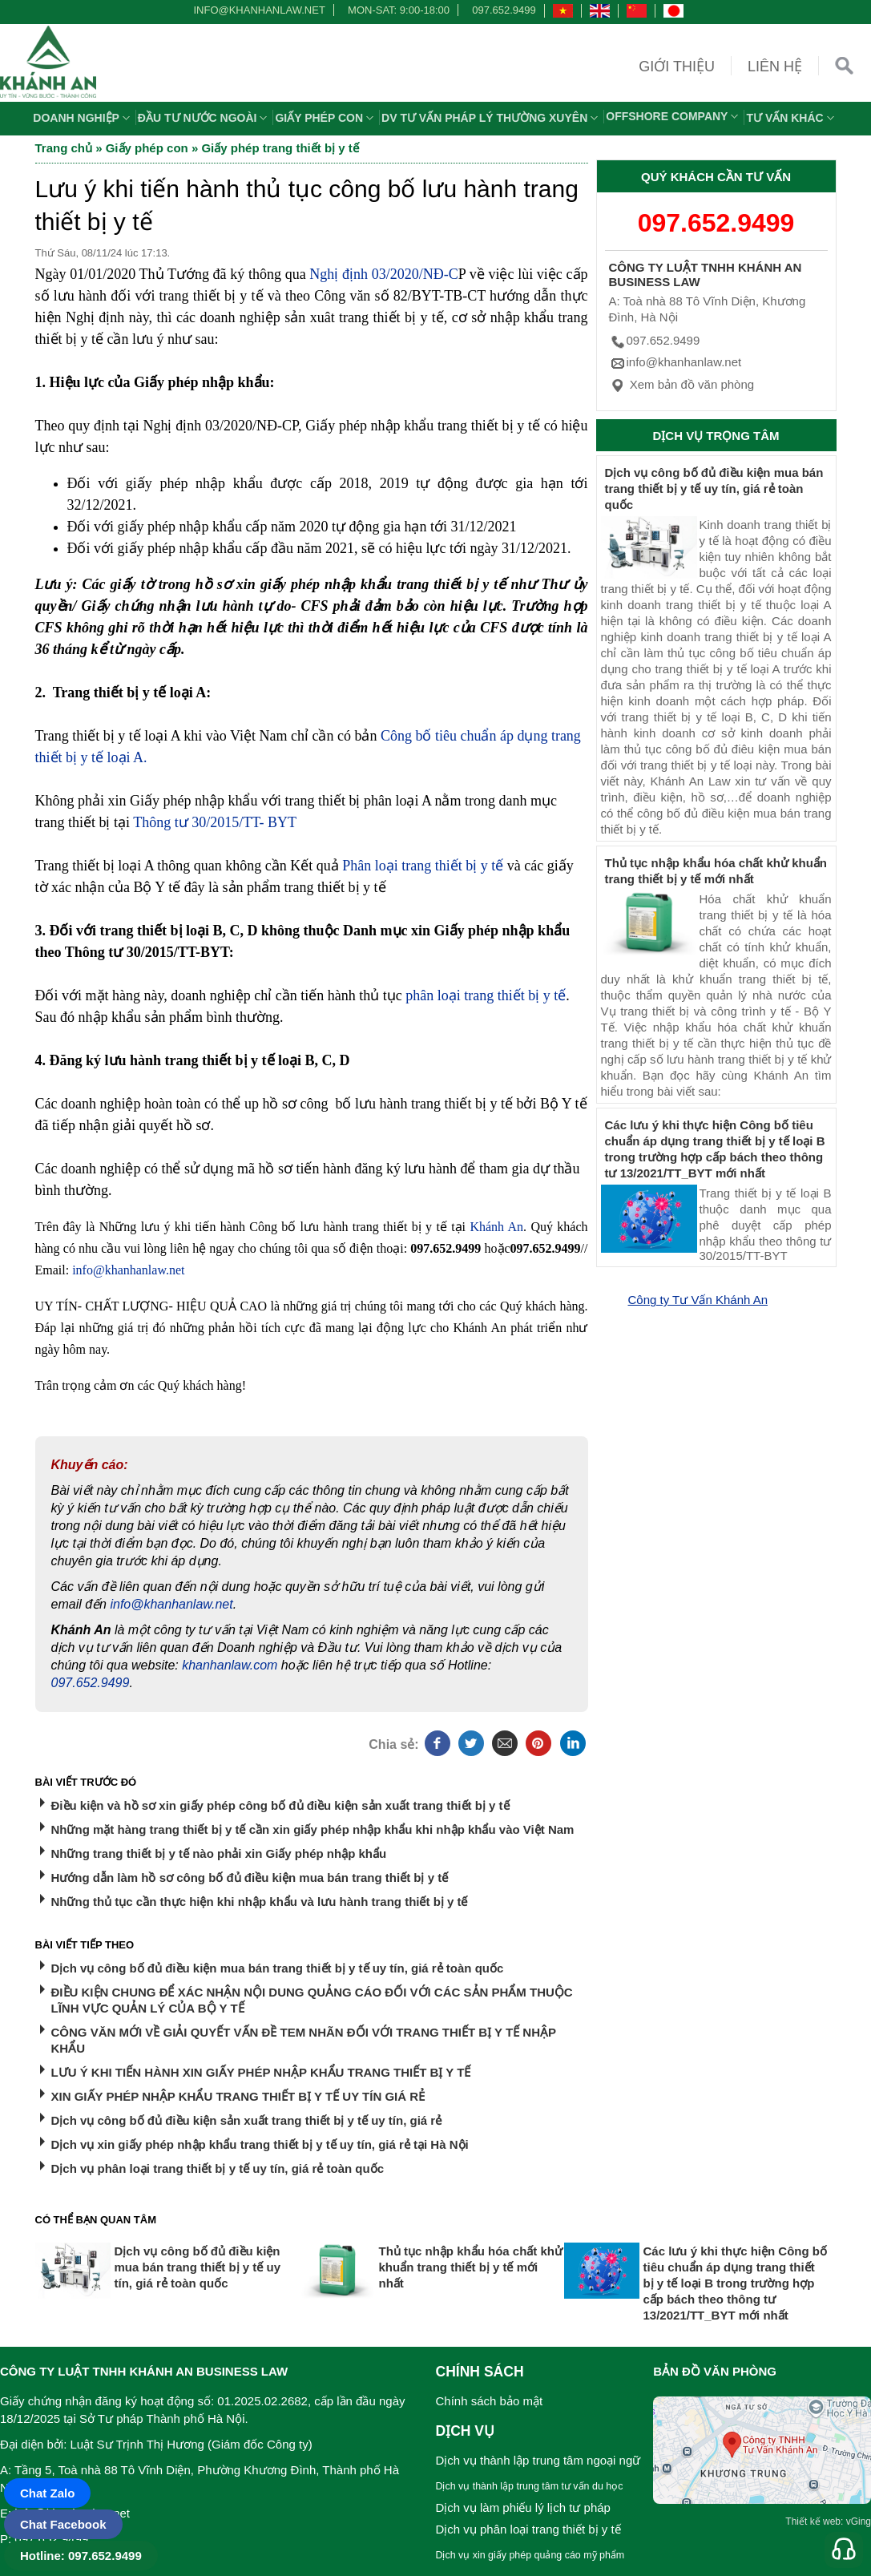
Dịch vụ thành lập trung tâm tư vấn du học (529, 2486)
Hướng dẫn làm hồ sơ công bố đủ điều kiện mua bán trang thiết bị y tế (250, 1877)
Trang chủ (64, 148)
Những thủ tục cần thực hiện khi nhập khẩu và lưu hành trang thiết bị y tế (259, 1901)
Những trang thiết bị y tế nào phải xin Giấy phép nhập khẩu (219, 1853)
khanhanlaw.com (229, 1665)
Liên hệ (775, 67)
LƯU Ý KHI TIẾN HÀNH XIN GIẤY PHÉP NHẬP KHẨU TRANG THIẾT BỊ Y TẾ (261, 2072)
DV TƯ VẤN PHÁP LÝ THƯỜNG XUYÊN (491, 117)
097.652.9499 (504, 10)
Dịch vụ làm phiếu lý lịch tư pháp (523, 2507)
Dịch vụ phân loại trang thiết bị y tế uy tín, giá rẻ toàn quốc (218, 2168)
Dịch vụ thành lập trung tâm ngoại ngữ (538, 2460)
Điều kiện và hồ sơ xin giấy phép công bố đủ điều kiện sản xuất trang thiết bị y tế (280, 1805)
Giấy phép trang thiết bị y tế (279, 148)
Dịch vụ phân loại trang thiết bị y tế (528, 2529)
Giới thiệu (677, 67)
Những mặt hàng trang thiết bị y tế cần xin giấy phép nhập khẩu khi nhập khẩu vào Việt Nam (313, 1829)
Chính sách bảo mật (489, 2401)
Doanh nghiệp (83, 117)
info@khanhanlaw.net (256, 10)
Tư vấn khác (791, 117)
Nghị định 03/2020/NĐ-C (383, 274)
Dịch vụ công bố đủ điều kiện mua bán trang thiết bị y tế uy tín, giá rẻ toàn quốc (277, 1968)
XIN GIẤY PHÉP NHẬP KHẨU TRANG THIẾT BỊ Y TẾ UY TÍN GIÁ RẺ (238, 2096)
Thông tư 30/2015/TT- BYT (214, 822)
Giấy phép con (326, 117)
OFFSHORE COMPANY (674, 116)
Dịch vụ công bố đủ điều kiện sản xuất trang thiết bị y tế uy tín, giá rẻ (246, 2120)
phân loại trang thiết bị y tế (485, 995)
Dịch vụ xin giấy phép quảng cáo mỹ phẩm (530, 2555)
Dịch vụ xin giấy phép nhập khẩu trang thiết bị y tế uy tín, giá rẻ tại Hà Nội (260, 2144)
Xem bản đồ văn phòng (682, 384)
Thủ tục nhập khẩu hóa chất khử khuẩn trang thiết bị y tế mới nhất (471, 2267)
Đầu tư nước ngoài (205, 117)
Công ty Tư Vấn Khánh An (698, 1299)
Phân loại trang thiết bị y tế (422, 866)
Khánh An (496, 1226)
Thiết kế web (813, 2521)
